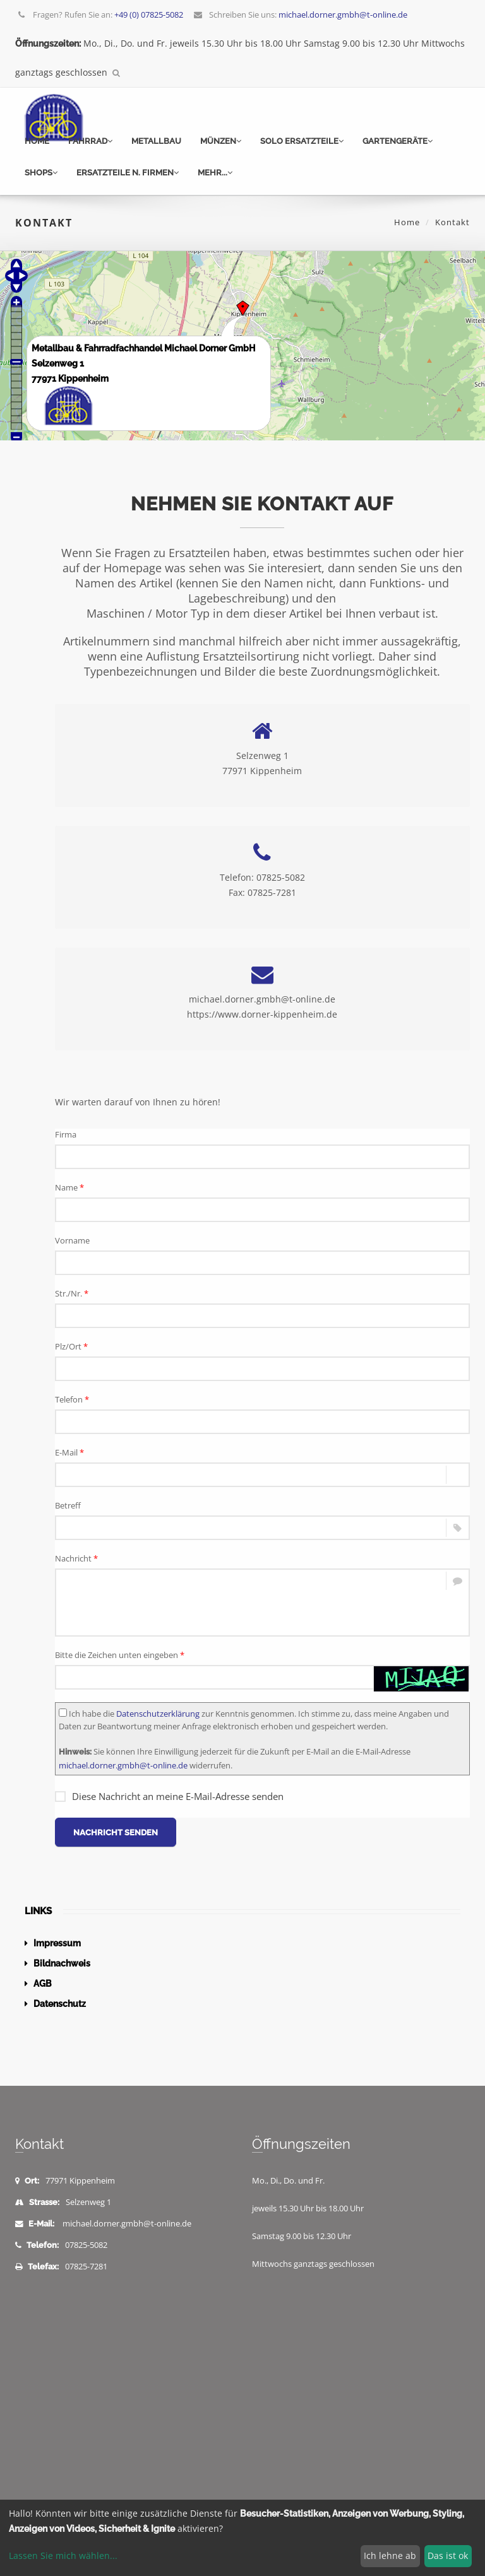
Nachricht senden (115, 1832)
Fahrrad (90, 141)
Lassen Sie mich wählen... (63, 2555)
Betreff (68, 1505)
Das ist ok (448, 2555)
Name (69, 1187)
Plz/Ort (71, 1346)
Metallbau (156, 141)
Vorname (72, 1240)
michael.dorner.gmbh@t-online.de (123, 1765)
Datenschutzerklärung (158, 1713)
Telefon (72, 1399)
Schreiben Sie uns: (299, 14)
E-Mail (69, 1452)
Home (37, 141)
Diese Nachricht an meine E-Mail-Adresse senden (169, 1796)
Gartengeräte (397, 141)
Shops (41, 172)
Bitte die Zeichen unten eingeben (119, 1655)
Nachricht (76, 1558)
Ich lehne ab (390, 2555)
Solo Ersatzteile (302, 141)
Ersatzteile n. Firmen (127, 172)
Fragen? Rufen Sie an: (100, 14)
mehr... (215, 172)
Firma (65, 1134)
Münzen (220, 141)
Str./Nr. (71, 1293)
